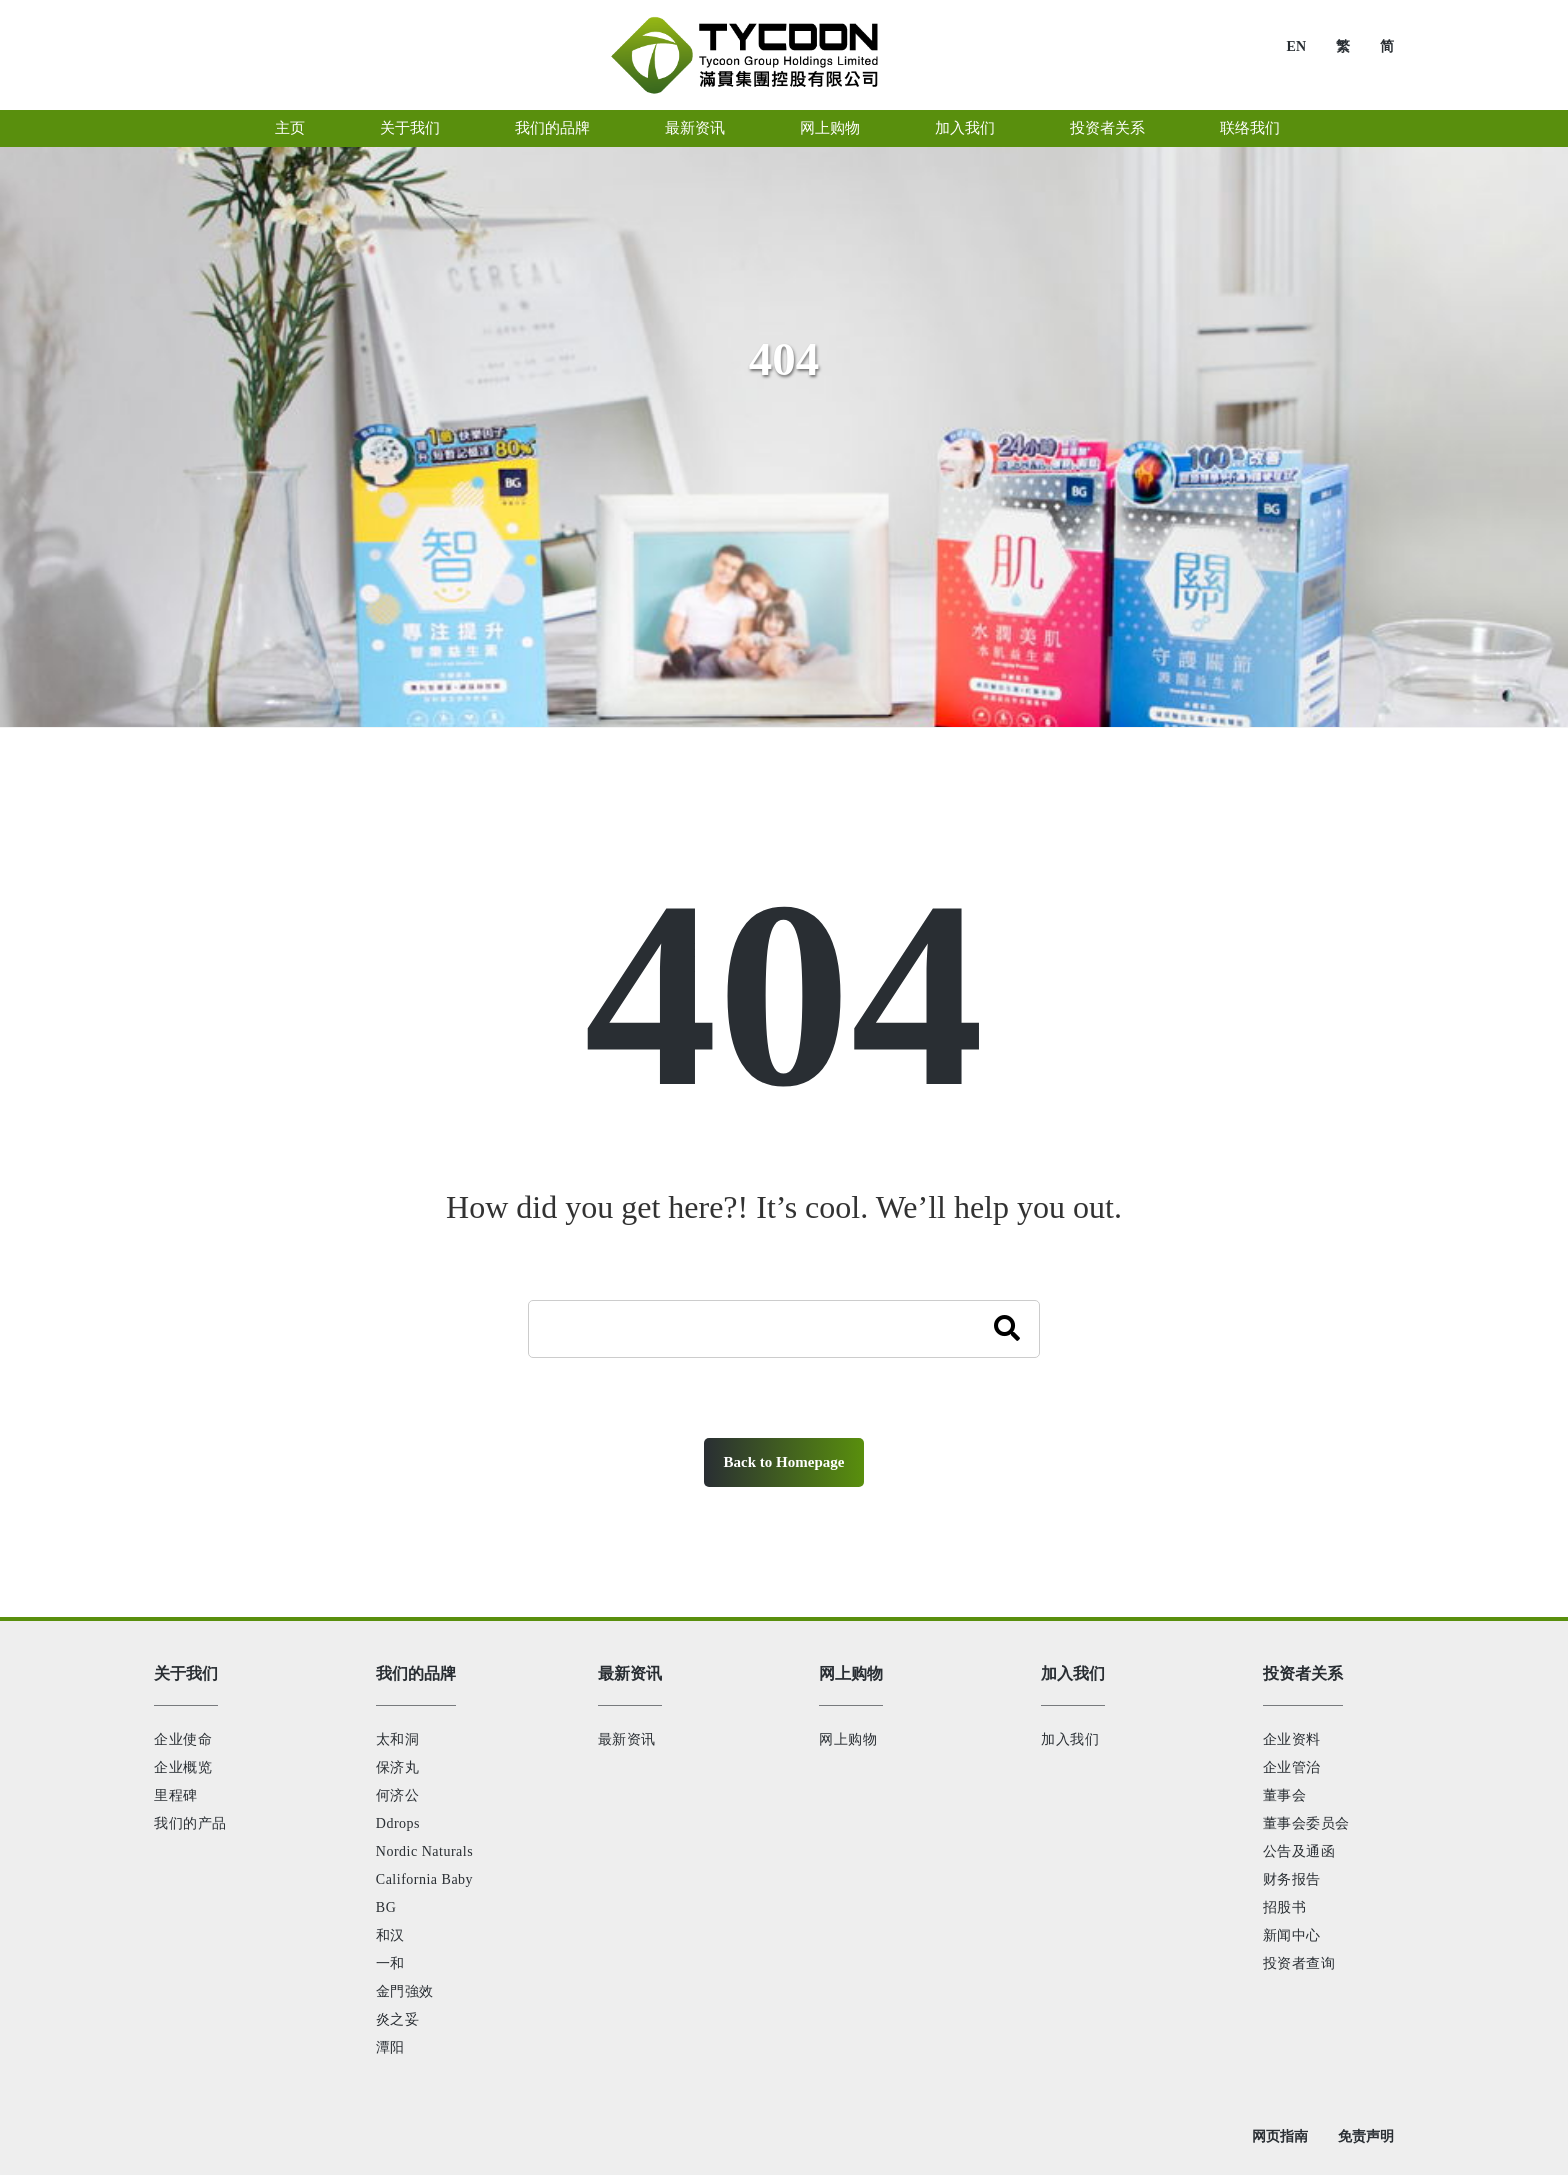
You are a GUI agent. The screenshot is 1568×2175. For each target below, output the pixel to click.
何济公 (398, 1795)
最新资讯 (627, 1739)
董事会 (1285, 1795)
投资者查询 (1299, 1963)
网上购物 (848, 1739)
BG (386, 1907)
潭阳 (390, 2047)
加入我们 (1070, 1739)
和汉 (390, 1935)
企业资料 (1292, 1739)
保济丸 (398, 1767)
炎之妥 (398, 2019)
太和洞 (398, 1739)
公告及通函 (1299, 1851)
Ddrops (398, 1823)
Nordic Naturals (424, 1851)
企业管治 (1292, 1767)
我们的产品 (190, 1823)
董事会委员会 (1306, 1823)
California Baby (424, 1879)
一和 (390, 1963)
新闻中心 (1292, 1935)
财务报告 (1292, 1879)
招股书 (1285, 1907)
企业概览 (183, 1767)
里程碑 (176, 1795)
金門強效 (405, 1991)
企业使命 (183, 1739)
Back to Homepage (784, 1462)
